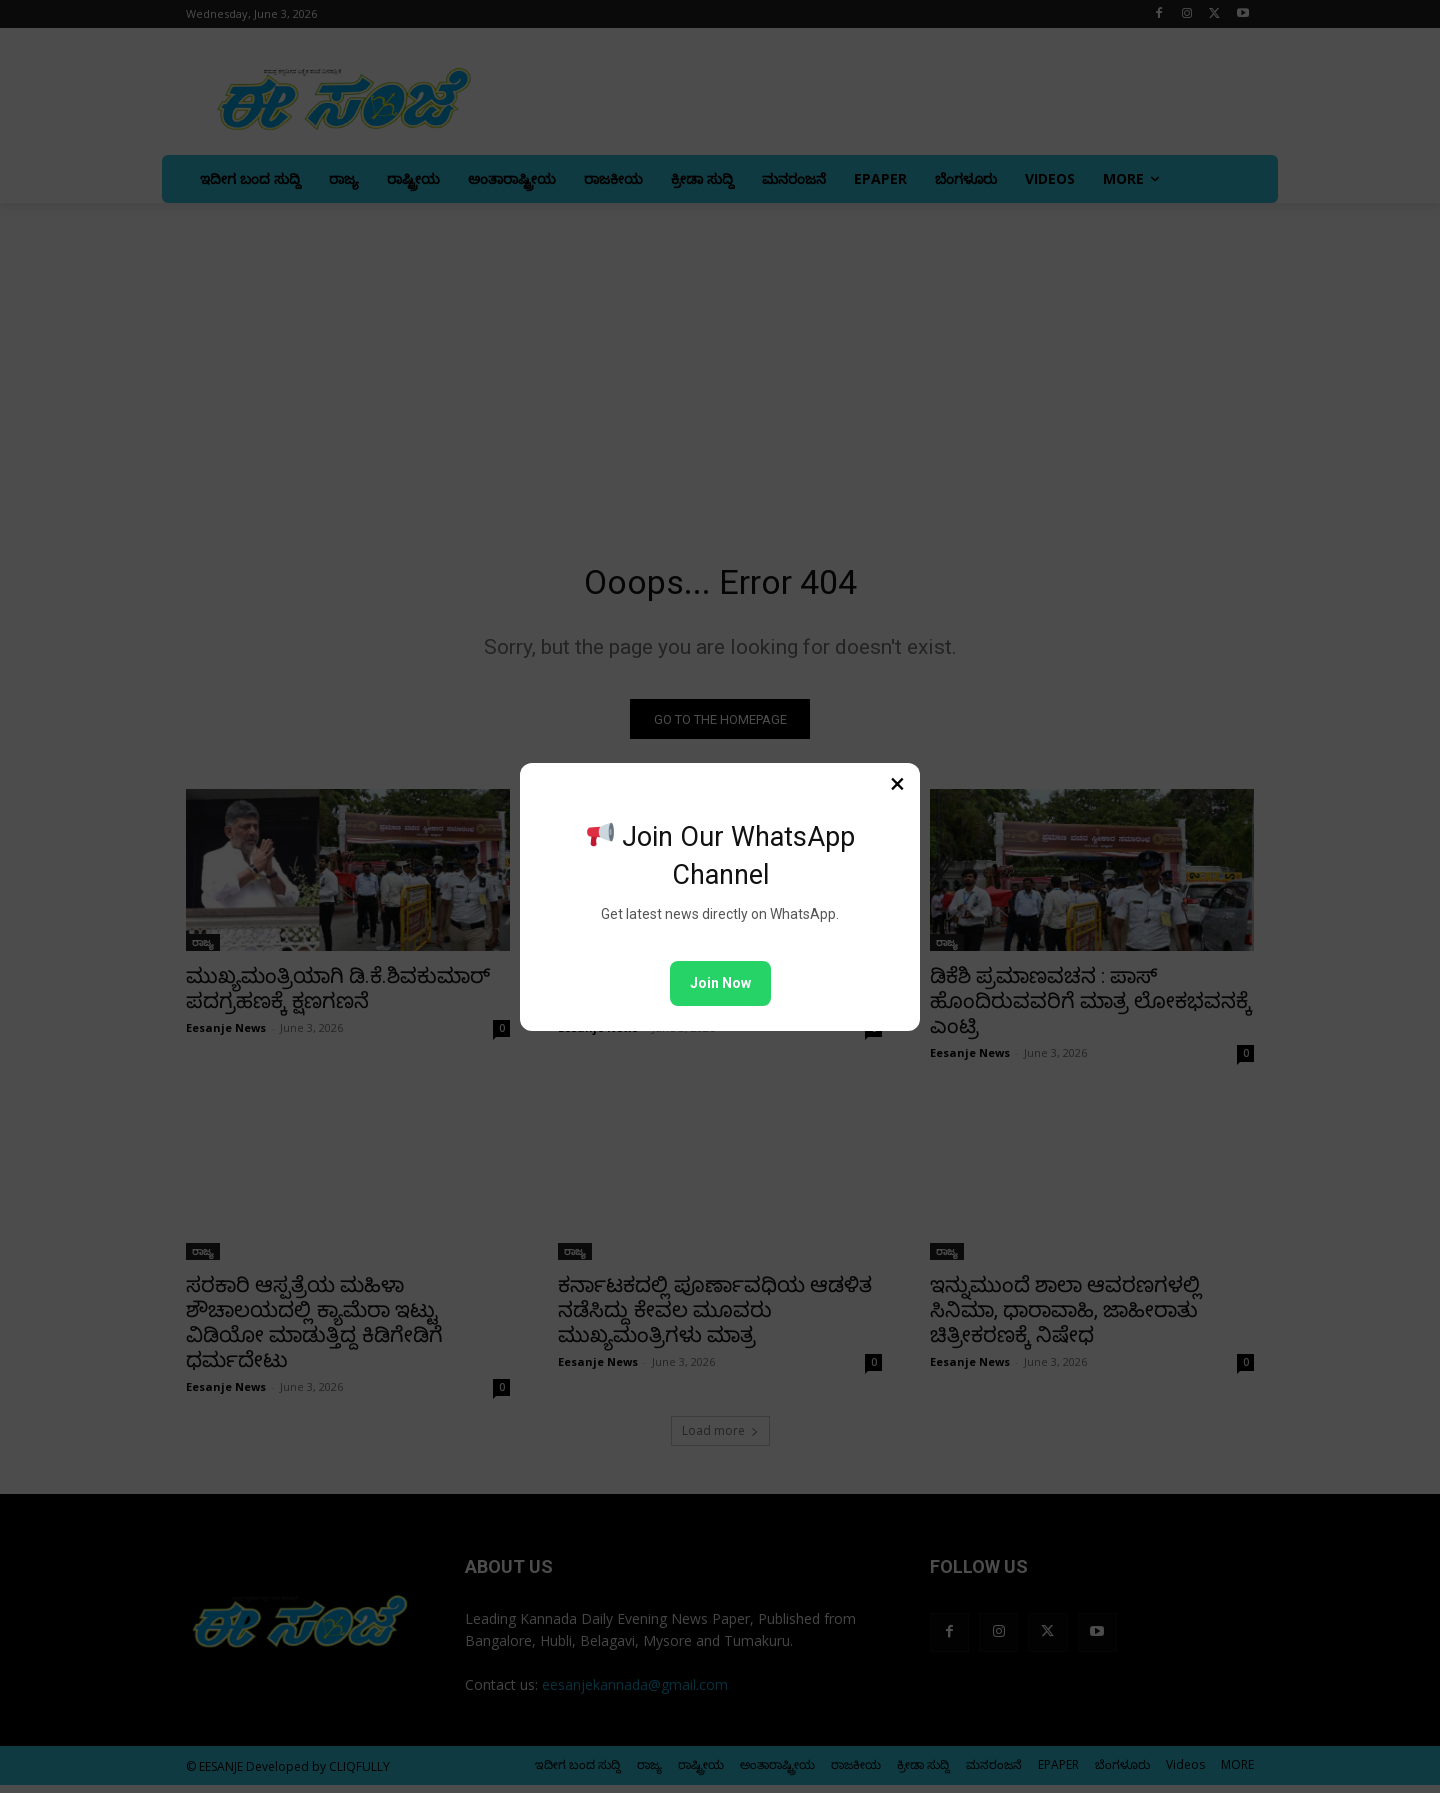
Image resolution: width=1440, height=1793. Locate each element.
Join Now (720, 983)
